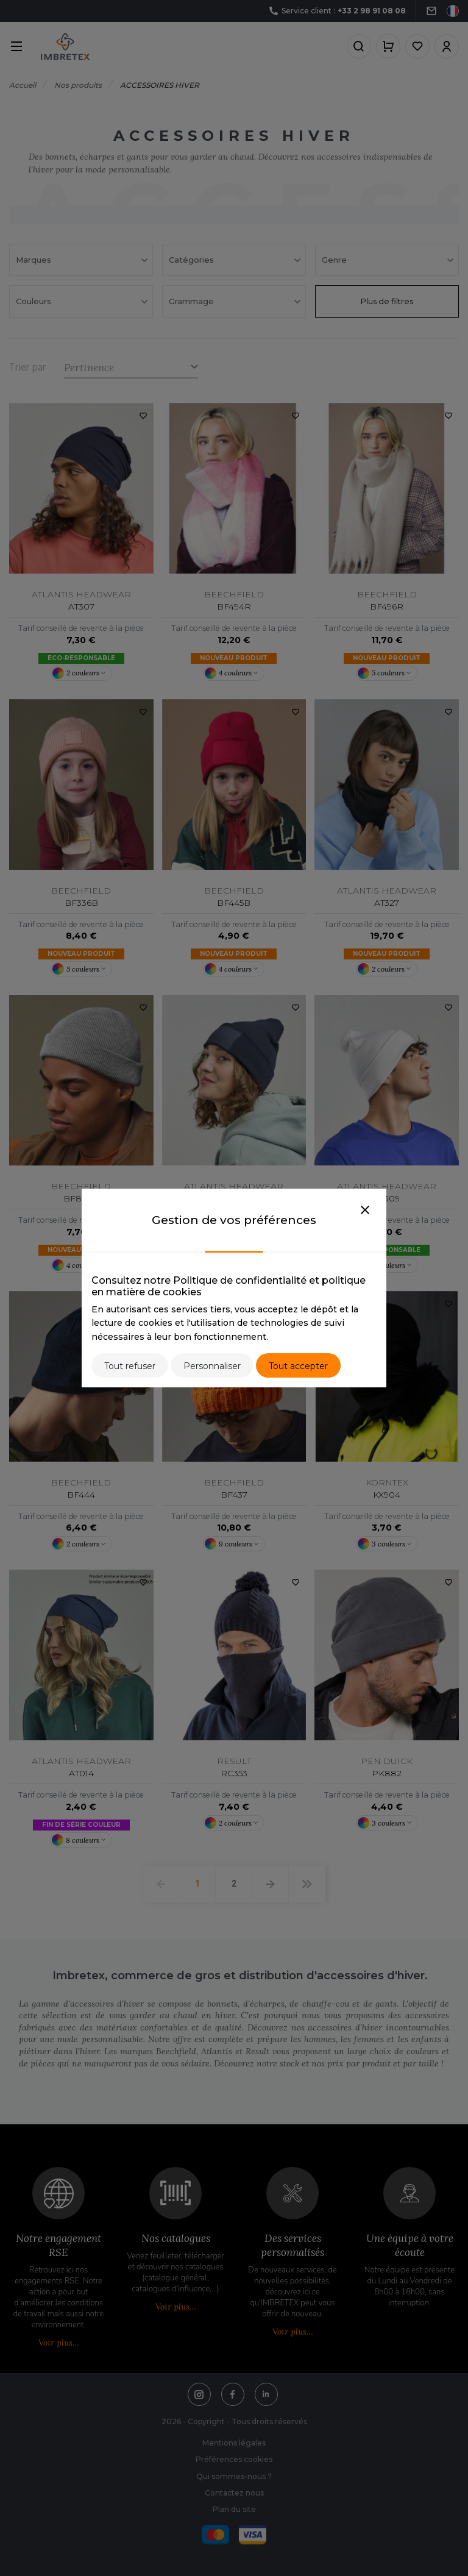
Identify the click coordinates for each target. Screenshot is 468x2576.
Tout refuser (129, 1366)
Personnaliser (212, 1366)
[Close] (365, 1210)
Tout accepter (298, 1366)
